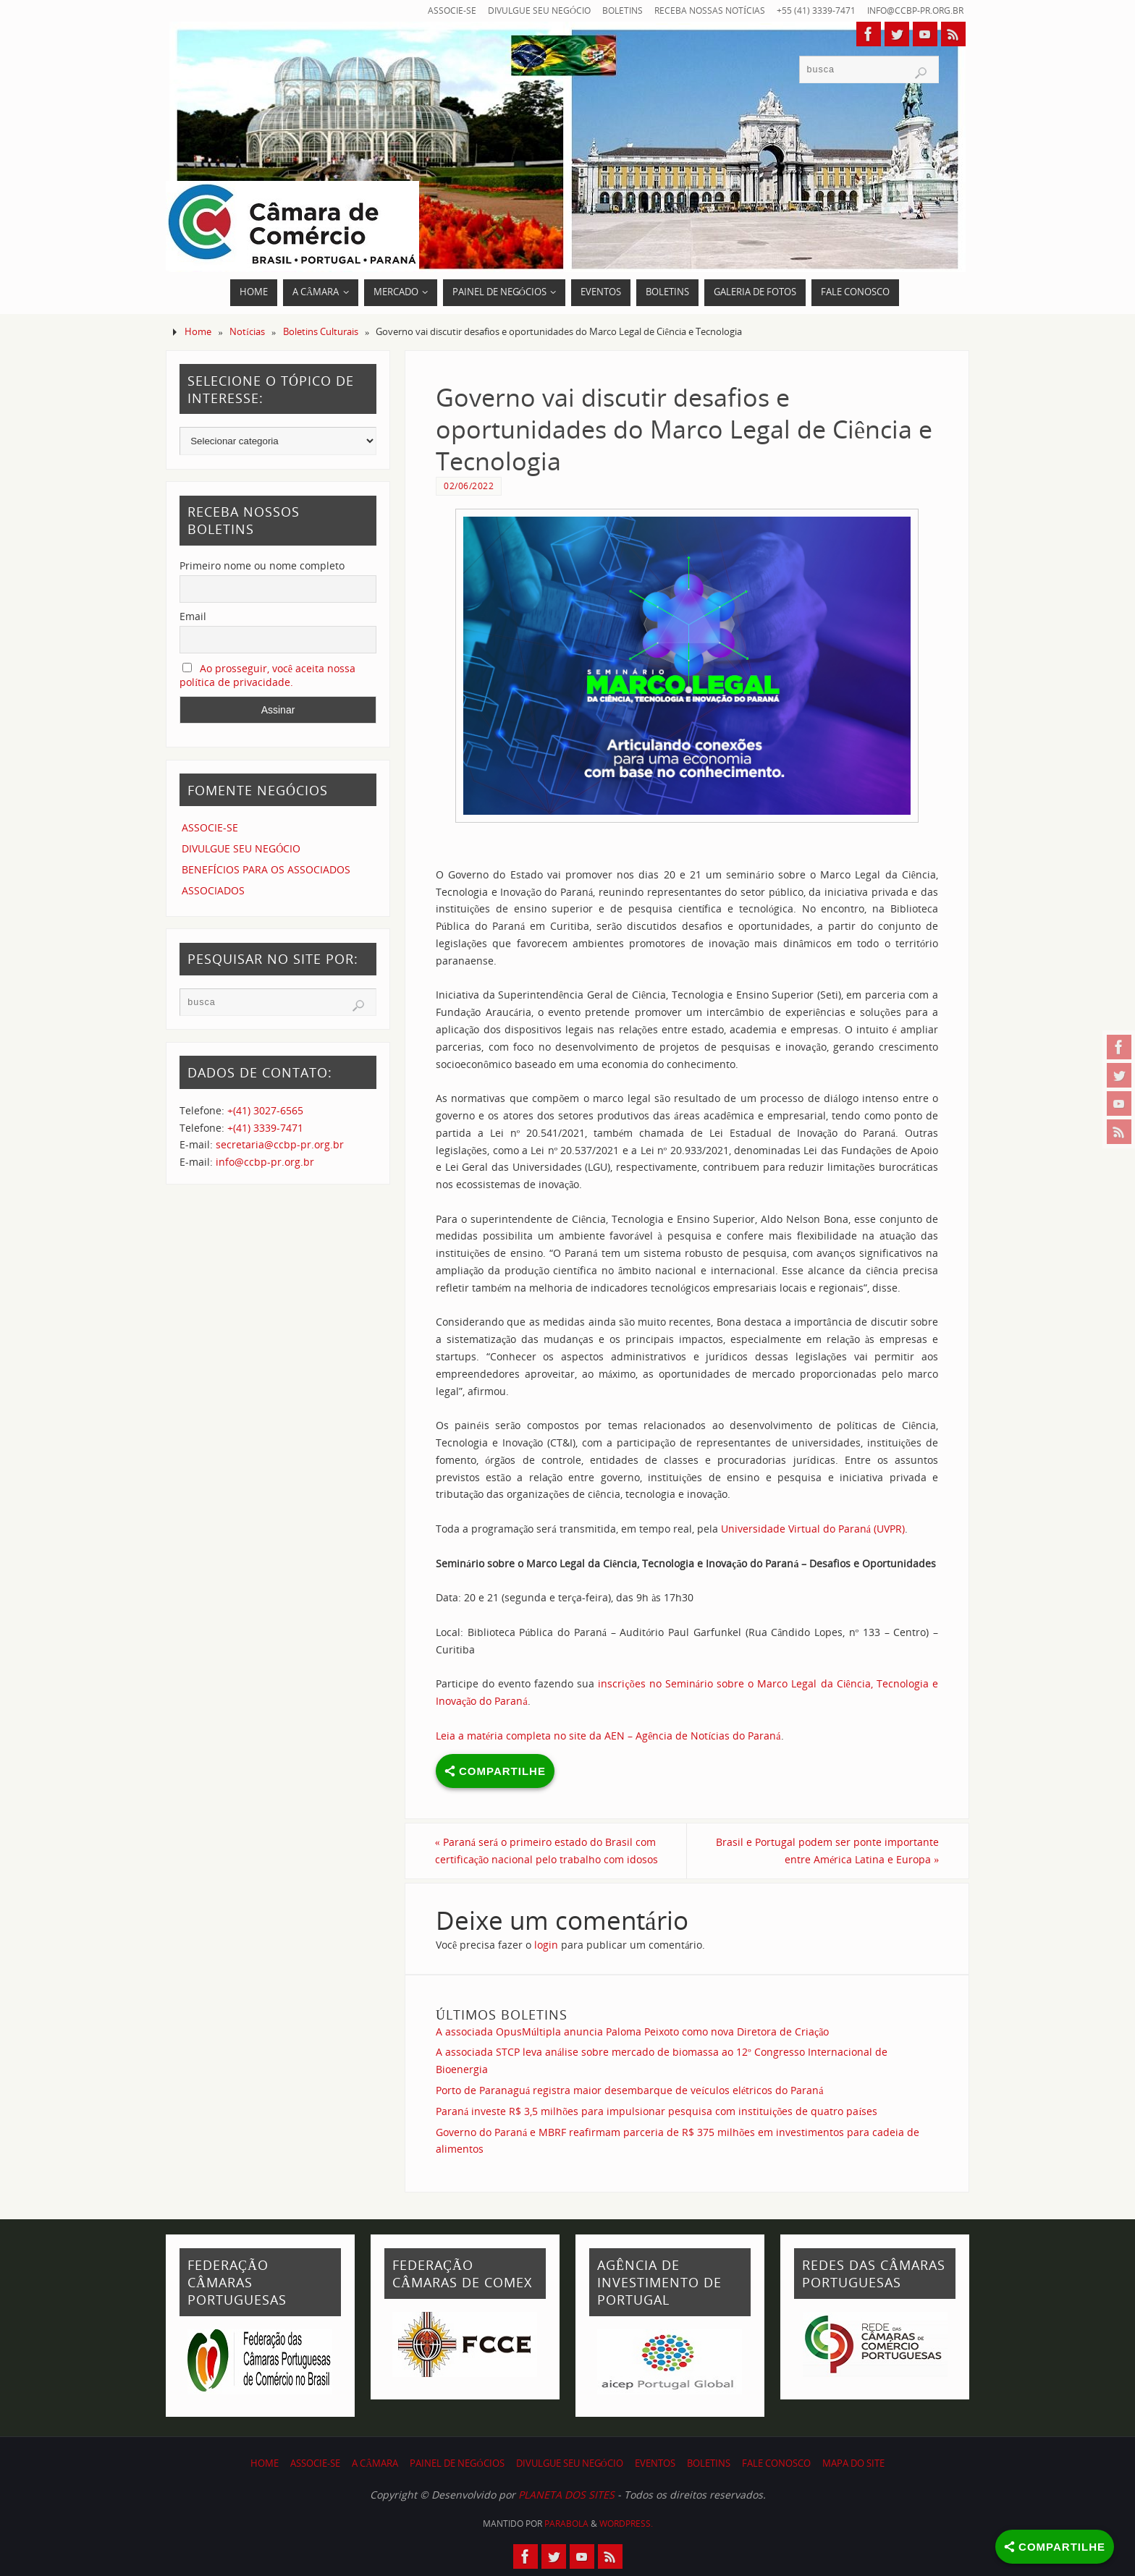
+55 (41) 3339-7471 (808, 10)
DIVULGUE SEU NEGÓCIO (521, 10)
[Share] (1054, 2547)
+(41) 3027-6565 (265, 1110)
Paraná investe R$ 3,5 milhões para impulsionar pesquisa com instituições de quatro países (656, 2111)
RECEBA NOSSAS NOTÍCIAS (699, 10)
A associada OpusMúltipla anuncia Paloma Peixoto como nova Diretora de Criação (632, 2031)
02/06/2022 (469, 485)
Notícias (247, 332)
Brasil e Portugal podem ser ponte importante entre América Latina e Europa (826, 1850)
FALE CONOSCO (776, 2463)
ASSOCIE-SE (432, 10)
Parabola (566, 2524)
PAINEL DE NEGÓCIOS (457, 2463)
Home (198, 332)
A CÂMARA (375, 2463)
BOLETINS (608, 10)
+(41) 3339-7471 (265, 1128)
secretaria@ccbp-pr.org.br (280, 1144)
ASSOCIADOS (213, 890)
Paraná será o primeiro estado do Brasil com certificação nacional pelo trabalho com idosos (547, 1850)
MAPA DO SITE (853, 2463)
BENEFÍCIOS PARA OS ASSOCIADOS (266, 869)
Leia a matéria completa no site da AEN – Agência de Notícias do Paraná (608, 1735)
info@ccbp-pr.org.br (911, 10)
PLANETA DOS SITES (566, 2494)
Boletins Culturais (320, 332)
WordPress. (626, 2524)
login (546, 1945)
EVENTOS (655, 2463)
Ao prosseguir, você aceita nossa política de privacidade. (267, 675)
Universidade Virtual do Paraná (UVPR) (813, 1528)
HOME (264, 2463)
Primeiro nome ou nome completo (262, 565)
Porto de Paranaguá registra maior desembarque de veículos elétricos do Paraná (630, 2090)
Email (193, 616)
